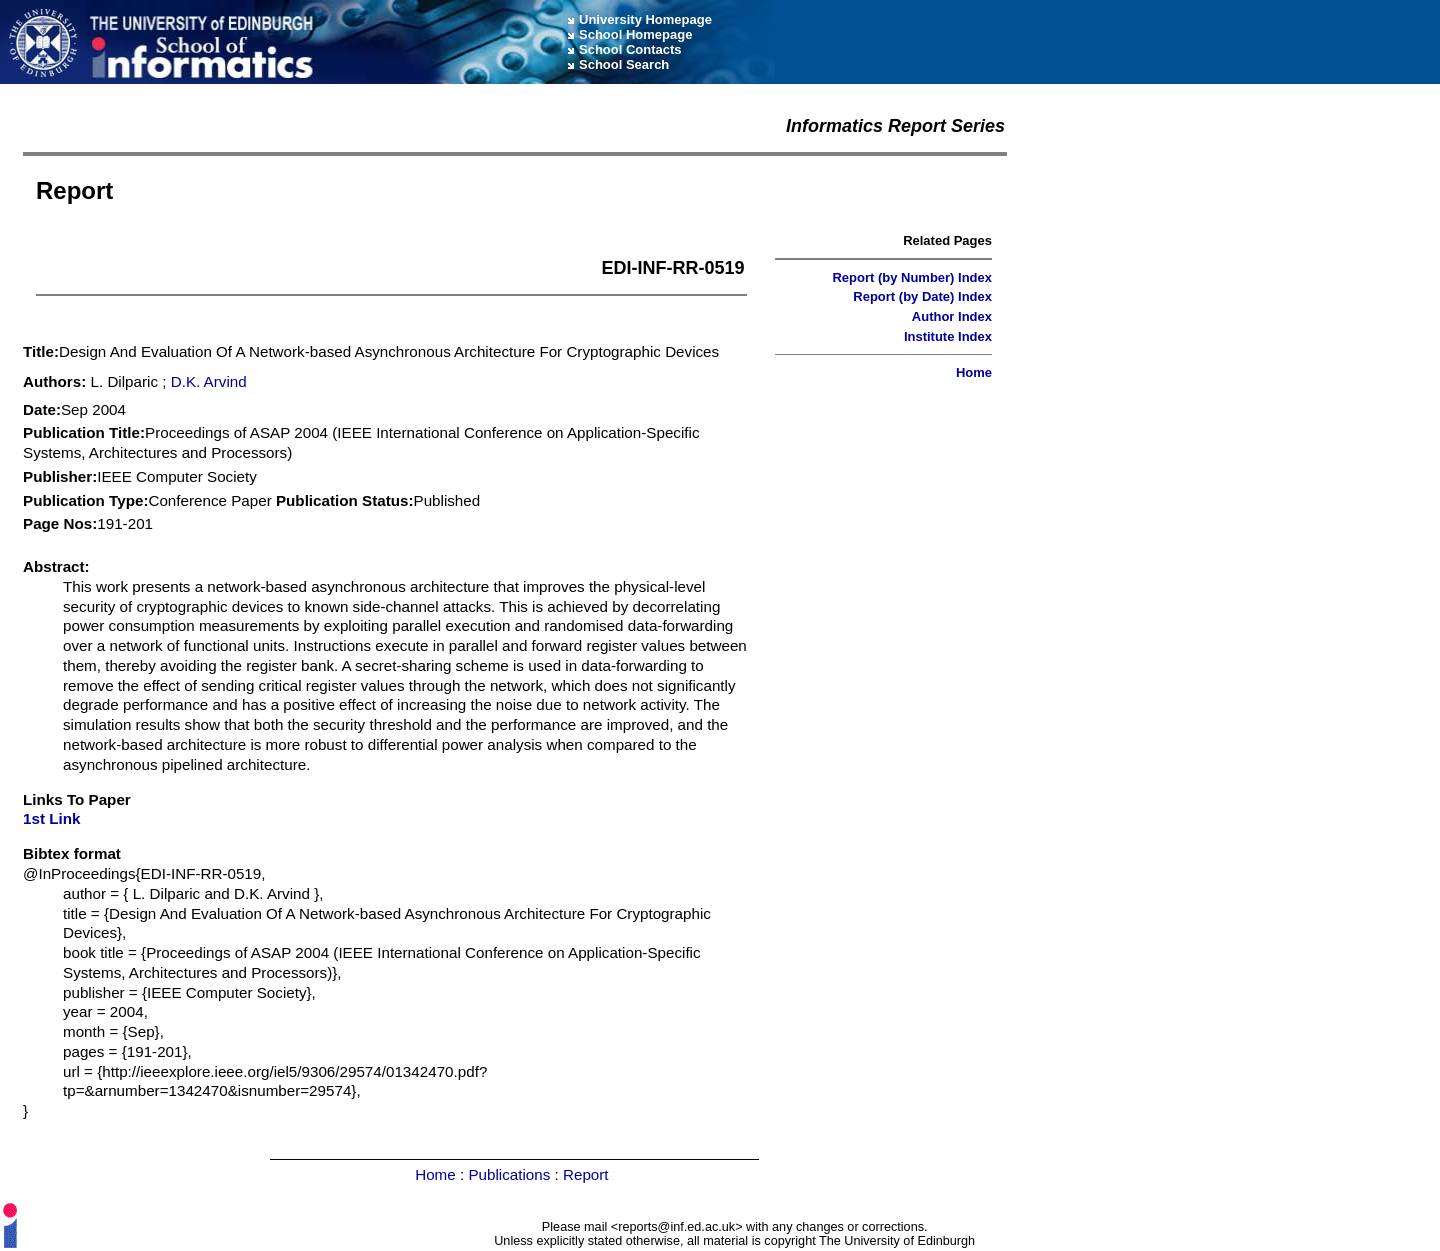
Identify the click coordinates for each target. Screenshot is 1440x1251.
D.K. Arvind (209, 381)
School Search (624, 64)
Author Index (952, 316)
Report (586, 1174)
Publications (509, 1174)
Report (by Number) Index (912, 277)
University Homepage (645, 19)
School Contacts (630, 49)
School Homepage (635, 34)
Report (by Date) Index (922, 296)
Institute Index (948, 336)
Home (974, 372)
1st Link (51, 818)
